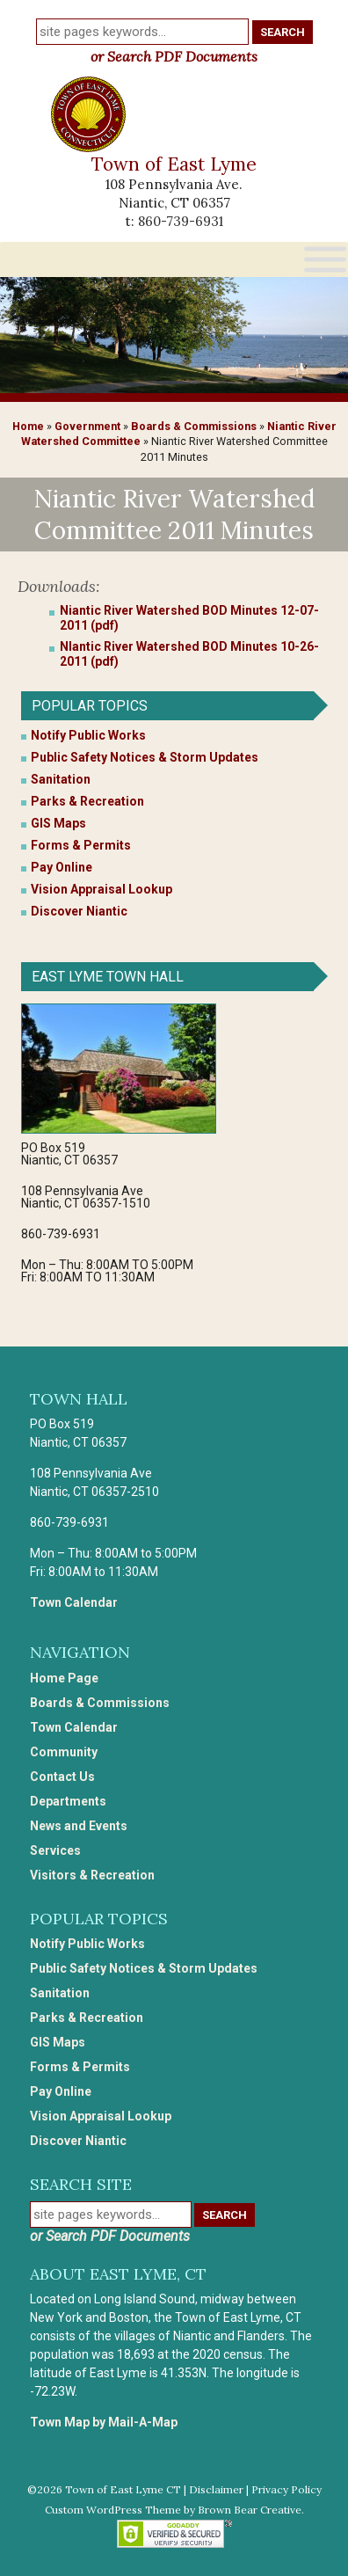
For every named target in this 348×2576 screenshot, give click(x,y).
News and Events (78, 1826)
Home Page (64, 1678)
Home (28, 426)
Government (87, 426)
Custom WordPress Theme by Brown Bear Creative (173, 2509)
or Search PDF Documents (174, 56)
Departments (68, 1801)
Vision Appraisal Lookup (101, 889)
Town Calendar (74, 1602)
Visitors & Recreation (92, 1875)
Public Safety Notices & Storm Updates (144, 757)
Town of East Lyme (174, 164)
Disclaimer (216, 2489)
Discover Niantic (79, 911)
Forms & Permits (81, 845)
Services (55, 1850)
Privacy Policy (286, 2489)
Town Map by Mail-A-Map (104, 2422)
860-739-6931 (180, 221)
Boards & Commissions (194, 426)
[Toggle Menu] (325, 259)
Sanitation (61, 779)
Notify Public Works (88, 735)
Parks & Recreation (87, 801)
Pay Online (61, 867)
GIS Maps (58, 823)
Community (64, 1752)
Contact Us (62, 1777)
